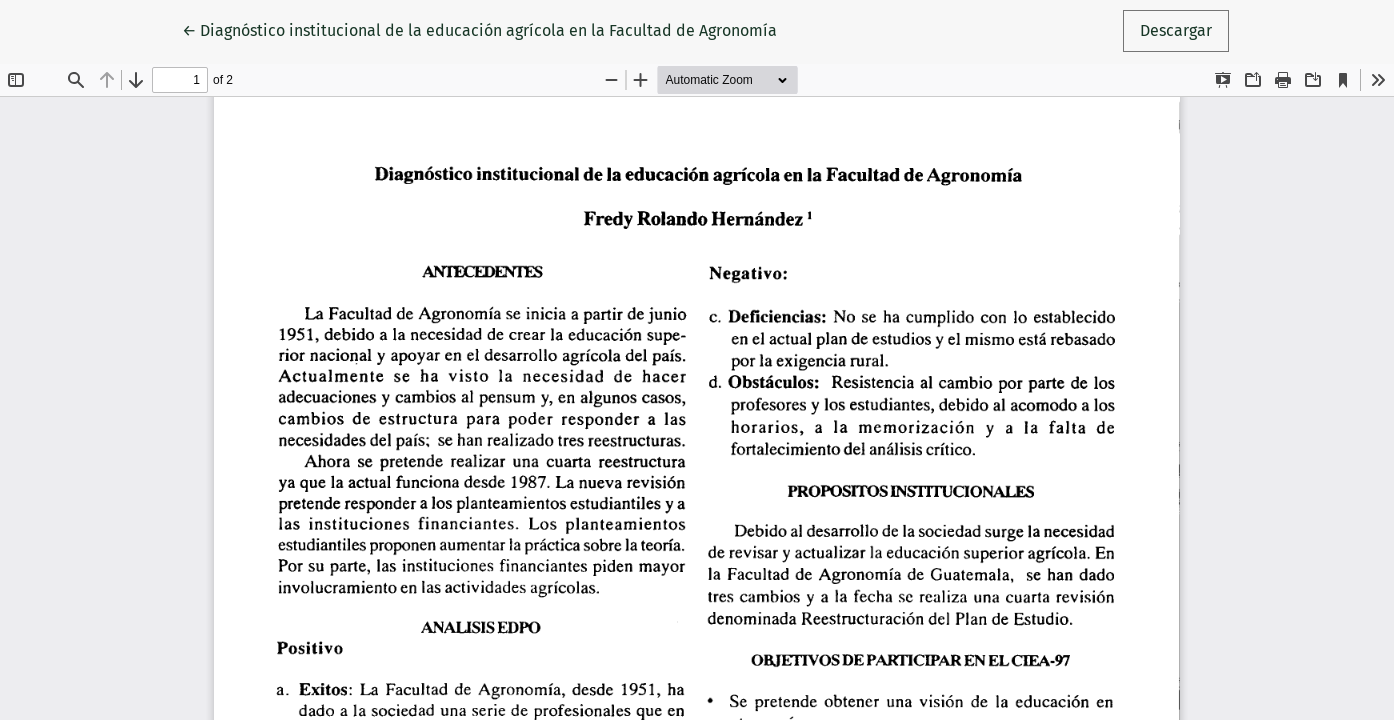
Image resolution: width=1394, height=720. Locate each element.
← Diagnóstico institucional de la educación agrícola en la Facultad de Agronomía (479, 29)
